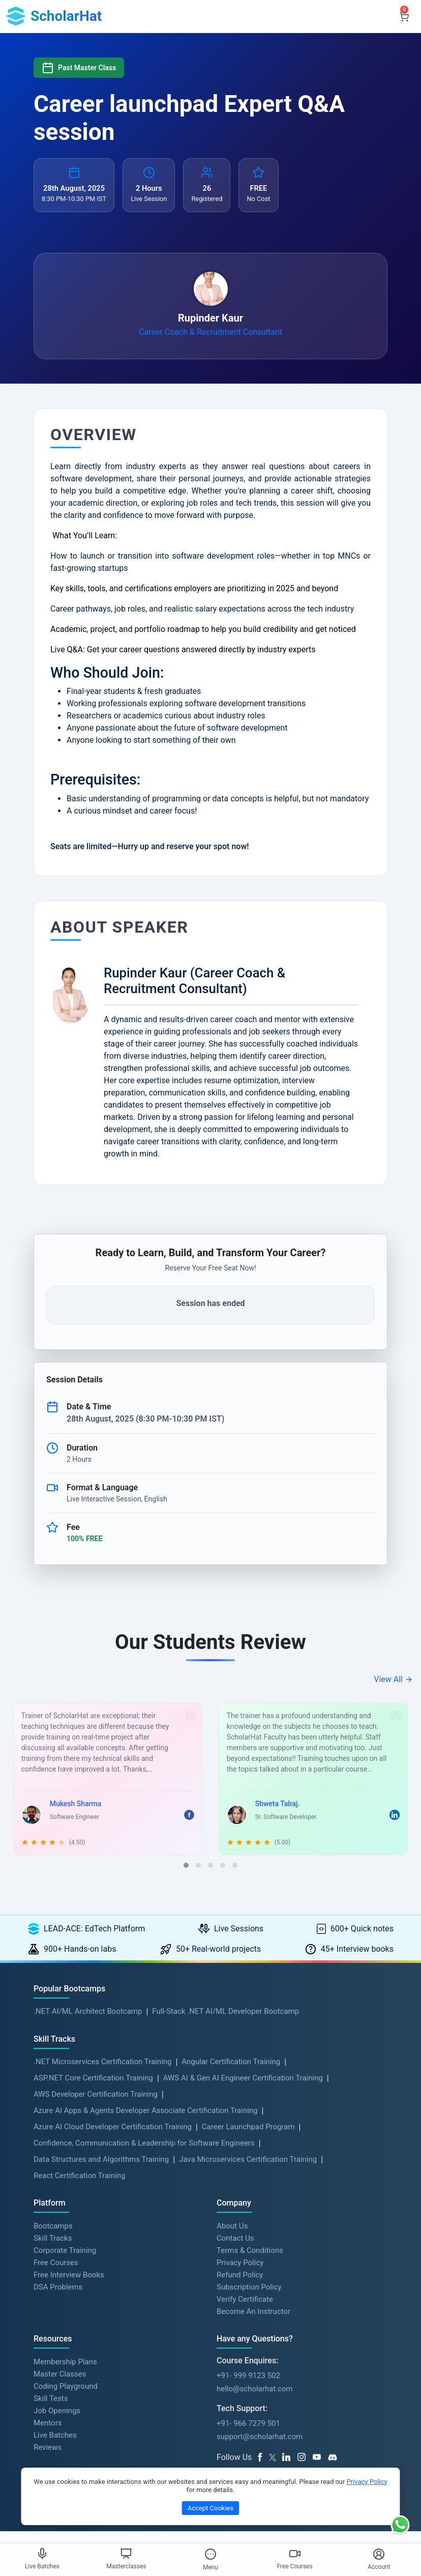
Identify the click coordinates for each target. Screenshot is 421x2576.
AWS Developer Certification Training (96, 2106)
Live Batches (55, 2447)
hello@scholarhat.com (255, 2401)
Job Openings (57, 2422)
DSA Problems (58, 2299)
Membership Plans (65, 2374)
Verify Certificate (245, 2311)
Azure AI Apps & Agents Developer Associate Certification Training (146, 2123)
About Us (232, 2238)
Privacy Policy (240, 2274)
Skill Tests (51, 2410)
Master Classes (60, 2386)
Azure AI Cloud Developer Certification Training (113, 2139)
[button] (186, 1877)
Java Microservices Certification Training (248, 2172)
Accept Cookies (210, 2508)
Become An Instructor (253, 2323)
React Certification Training (79, 2188)
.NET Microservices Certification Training (102, 2074)
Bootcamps (53, 2238)
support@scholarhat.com (260, 2448)
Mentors (48, 2435)
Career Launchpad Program (248, 2139)
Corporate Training (65, 2262)
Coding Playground (66, 2398)
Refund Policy (240, 2287)
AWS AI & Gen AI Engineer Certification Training (243, 2090)
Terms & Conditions (250, 2262)
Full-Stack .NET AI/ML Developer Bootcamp (225, 2023)
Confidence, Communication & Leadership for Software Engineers (144, 2155)
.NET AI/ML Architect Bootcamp (88, 2023)
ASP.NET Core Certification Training (93, 2090)
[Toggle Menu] (210, 2554)
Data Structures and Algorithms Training (101, 2172)
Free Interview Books (69, 2287)
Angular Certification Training (231, 2074)
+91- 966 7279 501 (248, 2436)
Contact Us (235, 2250)
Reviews (48, 2459)
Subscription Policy (249, 2299)
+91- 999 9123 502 (248, 2388)
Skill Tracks (53, 2250)
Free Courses (56, 2274)
